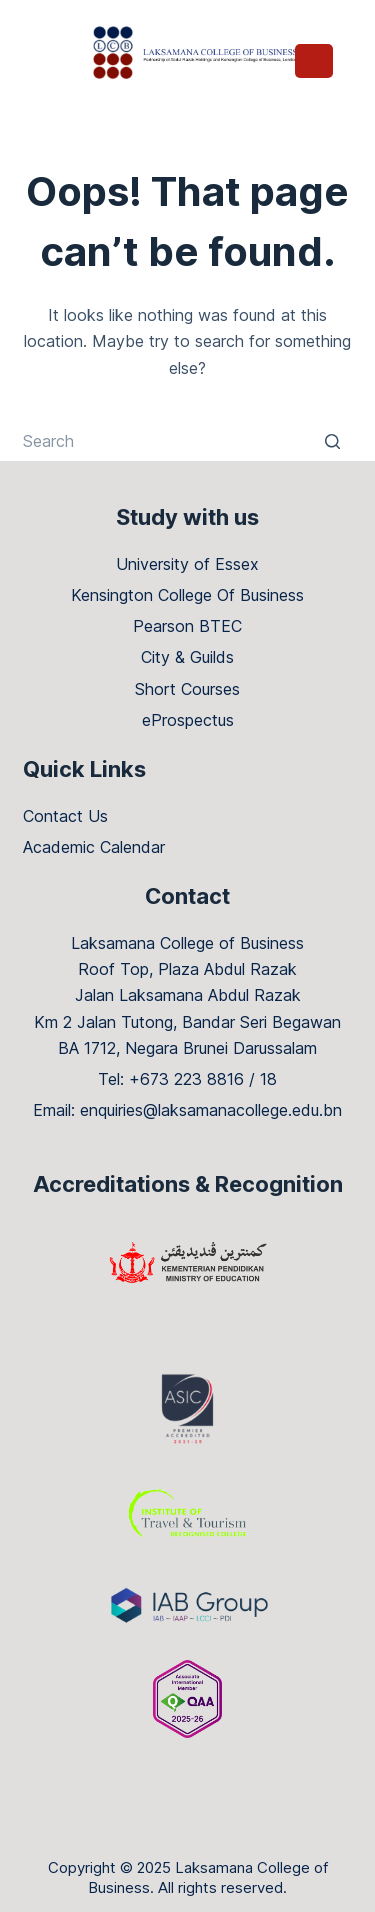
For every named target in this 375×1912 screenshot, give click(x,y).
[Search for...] (188, 441)
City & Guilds (187, 657)
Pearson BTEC (187, 626)
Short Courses (187, 689)
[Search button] (333, 441)
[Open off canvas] (314, 61)
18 (268, 1079)
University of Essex (187, 564)
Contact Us (65, 816)
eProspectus (188, 720)
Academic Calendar (94, 847)
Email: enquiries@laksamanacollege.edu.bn (187, 1110)
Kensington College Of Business (187, 595)
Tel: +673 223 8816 (171, 1079)
